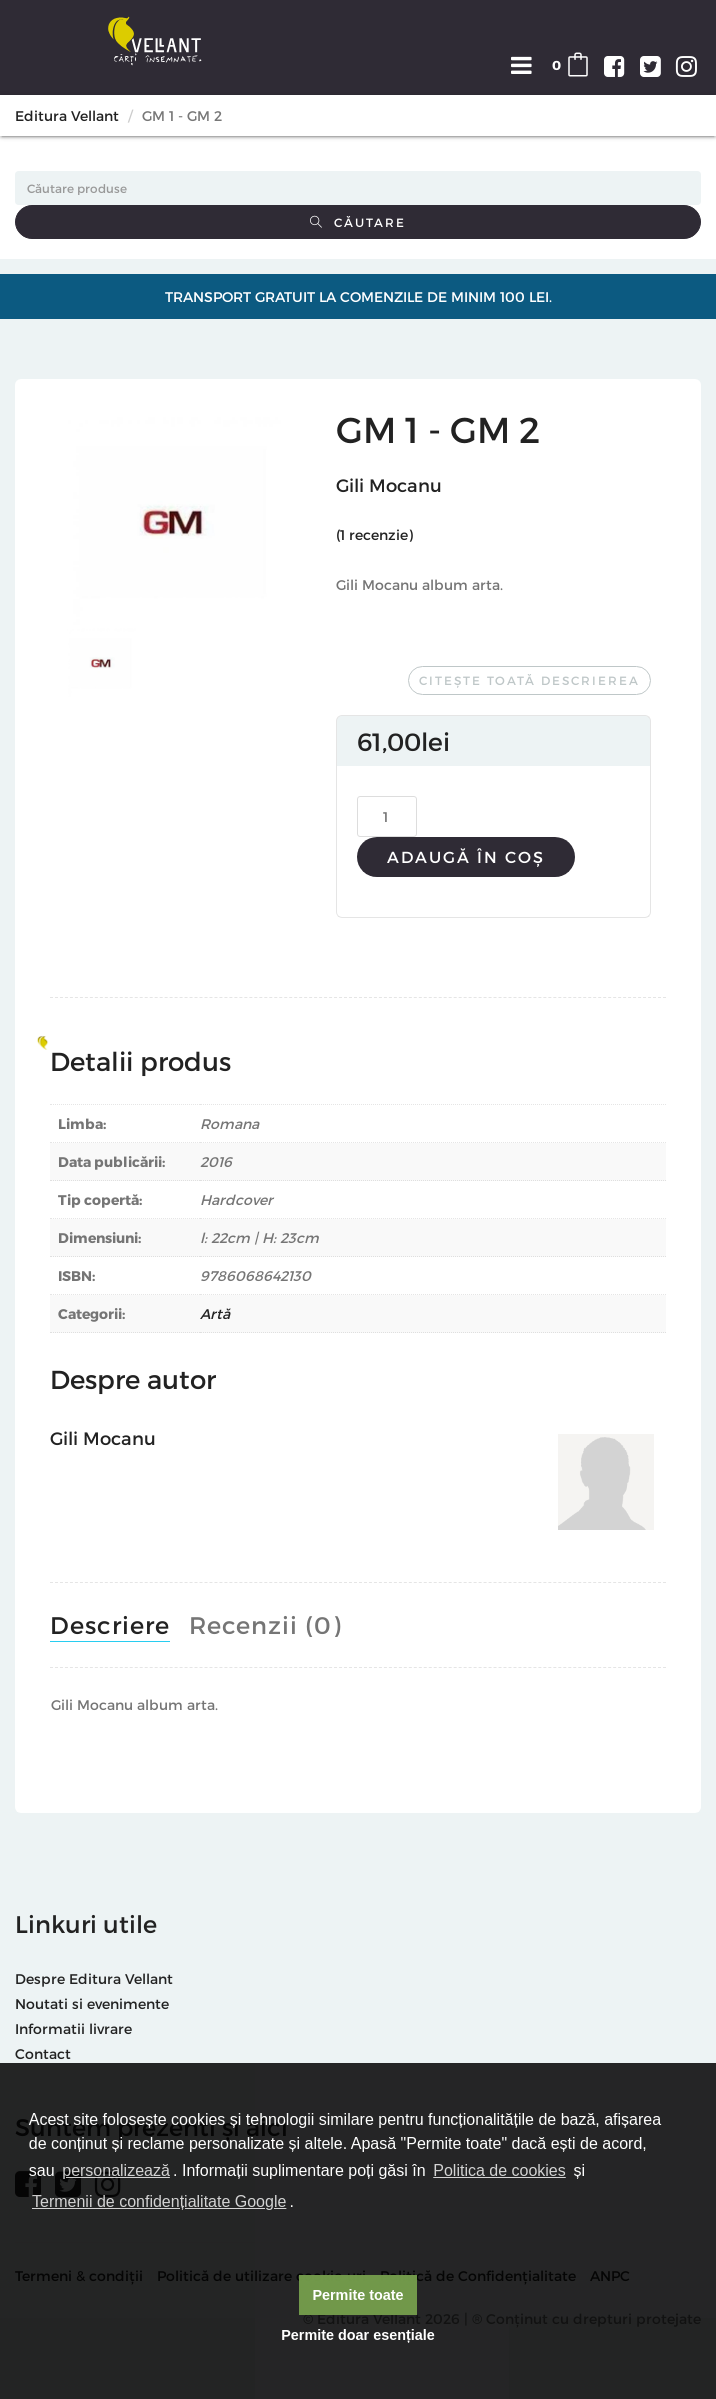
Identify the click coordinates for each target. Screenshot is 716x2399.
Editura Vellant (67, 115)
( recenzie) (374, 534)
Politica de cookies (499, 2170)
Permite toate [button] (357, 2295)
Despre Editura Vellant (94, 1978)
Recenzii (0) (265, 1624)
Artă (215, 1313)
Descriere (110, 1624)
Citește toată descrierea (529, 680)
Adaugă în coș (466, 856)
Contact (43, 2053)
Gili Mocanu (389, 484)
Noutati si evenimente (92, 2003)
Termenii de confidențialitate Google (159, 2201)
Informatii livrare (73, 2028)
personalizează (116, 2170)
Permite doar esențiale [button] (358, 2335)
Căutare (358, 222)
